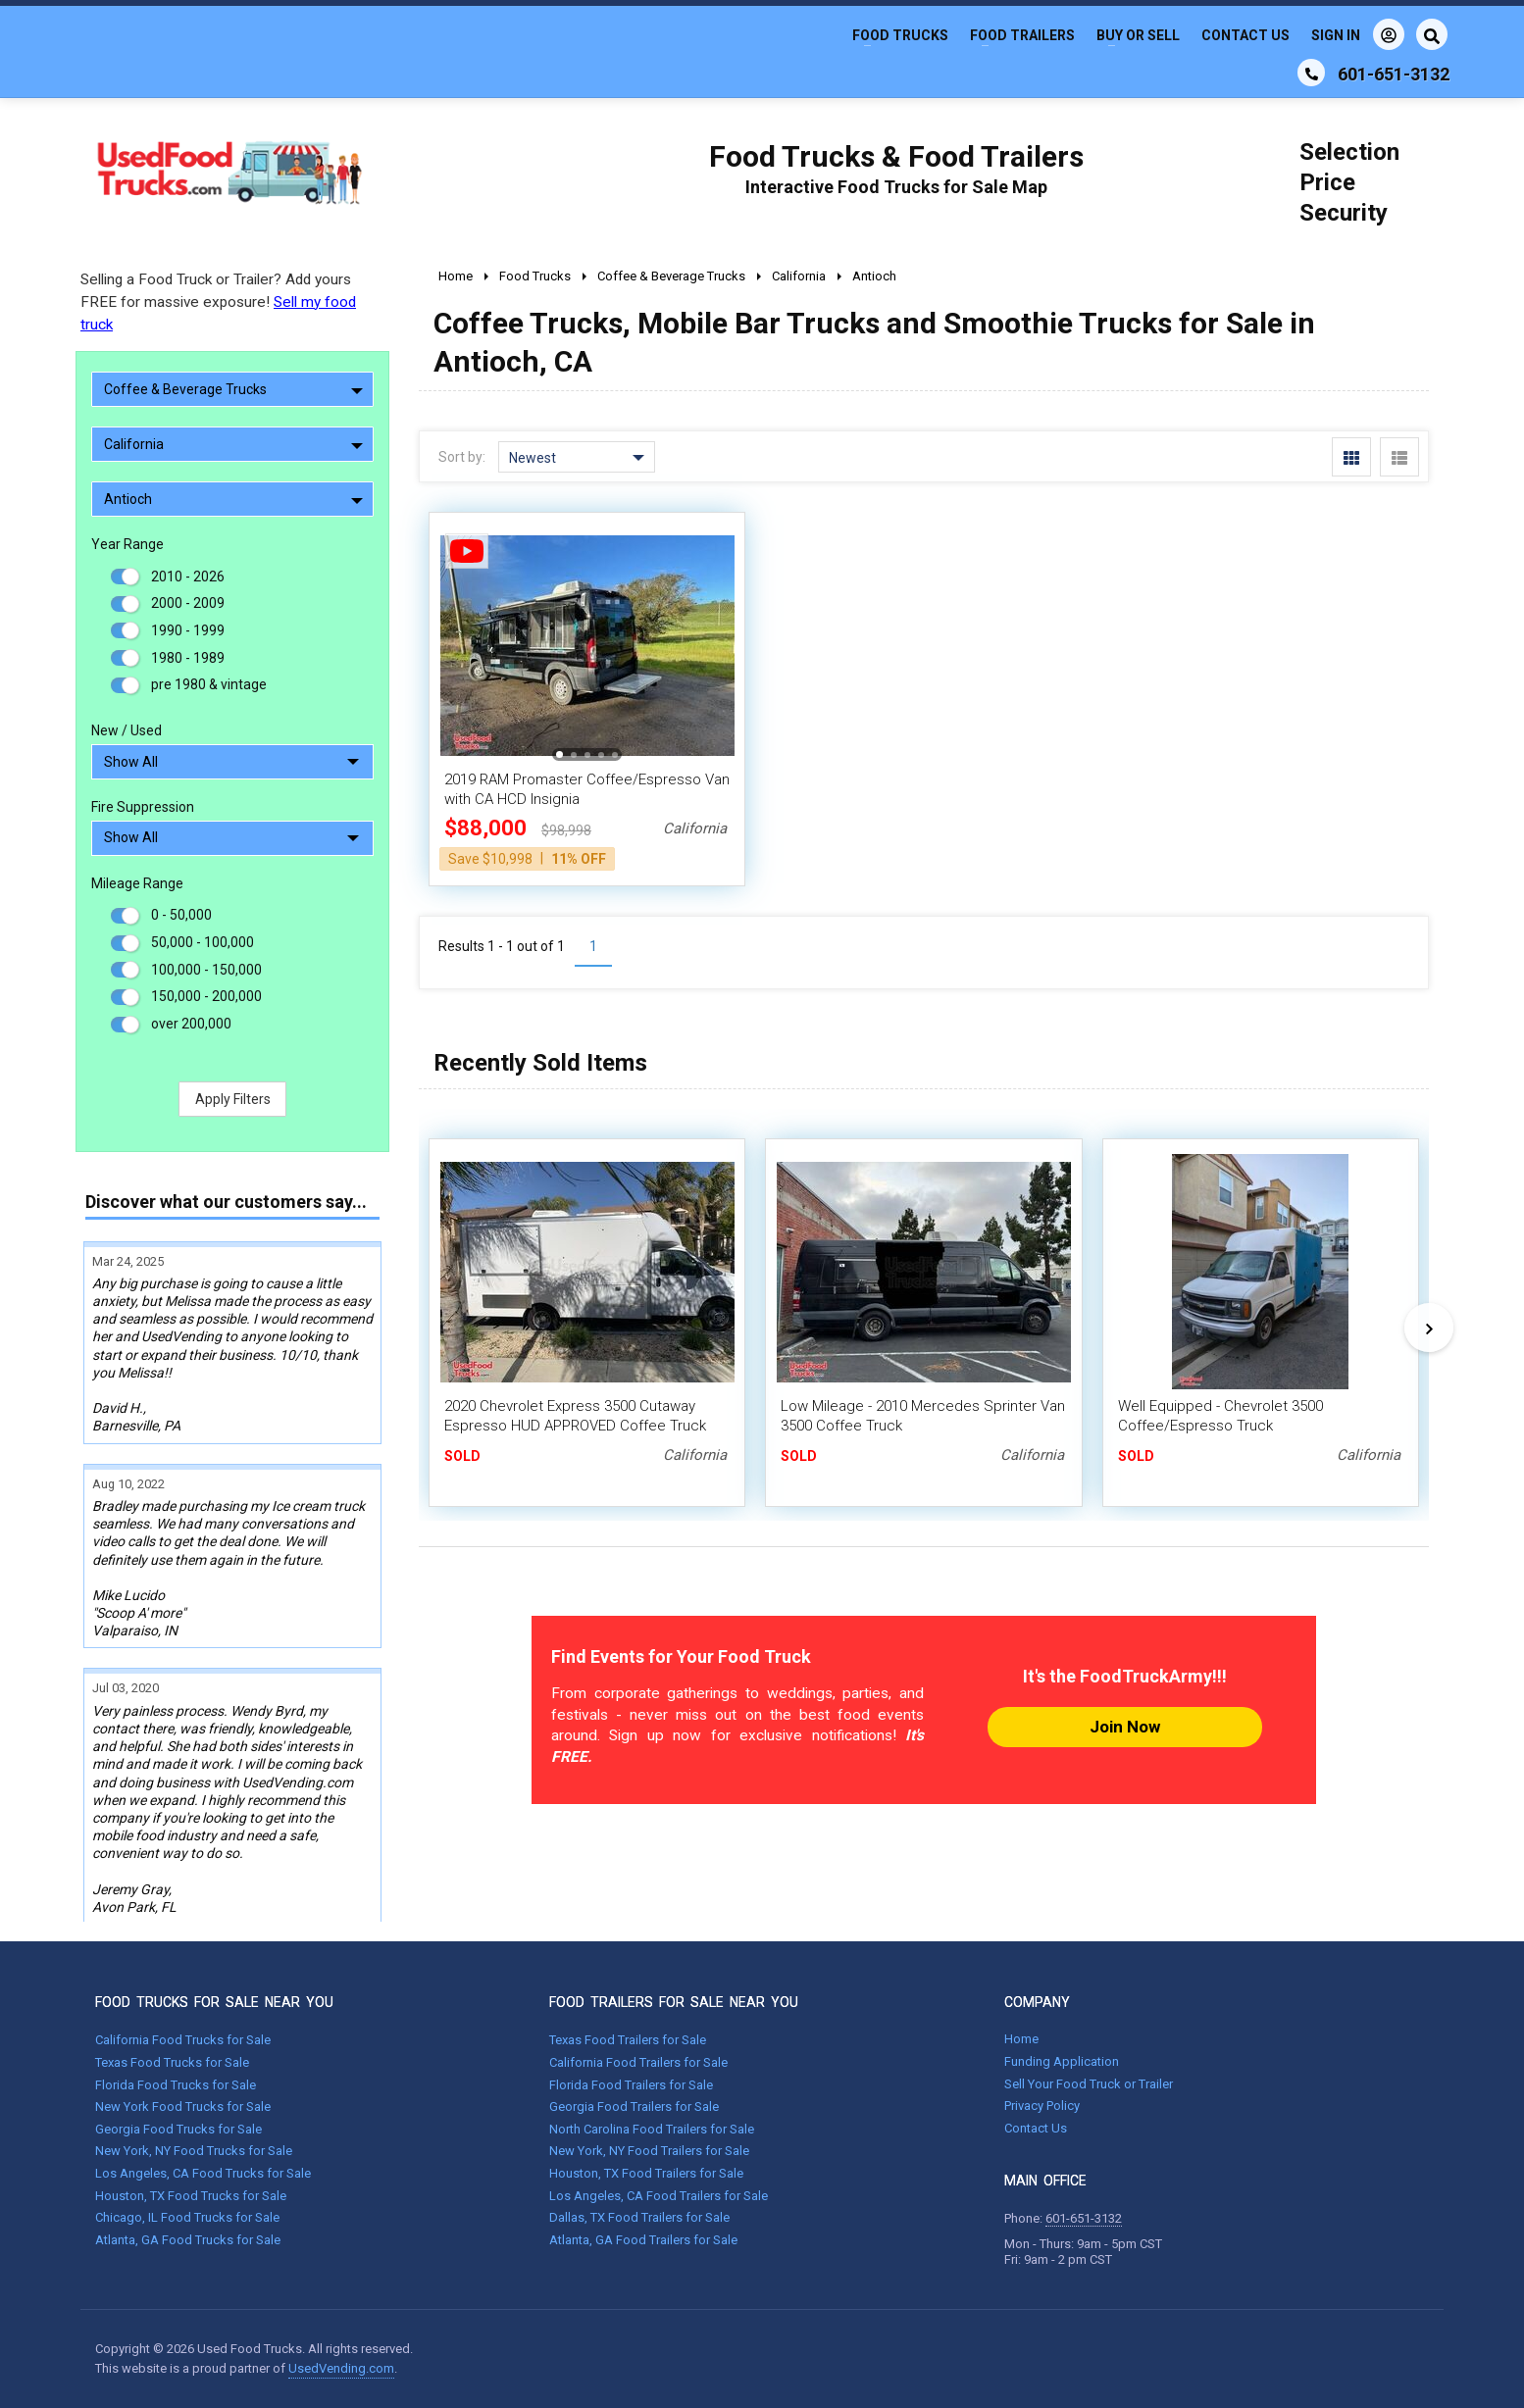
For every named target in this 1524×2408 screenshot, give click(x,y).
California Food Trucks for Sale (183, 2039)
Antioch (233, 499)
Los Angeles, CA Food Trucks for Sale (203, 2173)
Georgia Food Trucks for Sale (178, 2129)
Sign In (1357, 34)
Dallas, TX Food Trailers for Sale (639, 2217)
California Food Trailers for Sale (638, 2062)
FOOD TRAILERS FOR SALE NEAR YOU (673, 2002)
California (233, 444)
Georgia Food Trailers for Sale (634, 2106)
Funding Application (1061, 2061)
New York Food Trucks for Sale (183, 2106)
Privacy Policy (1042, 2105)
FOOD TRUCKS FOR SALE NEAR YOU (214, 2002)
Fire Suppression (142, 807)
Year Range (127, 544)
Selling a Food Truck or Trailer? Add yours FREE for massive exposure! (218, 302)
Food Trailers (1022, 35)
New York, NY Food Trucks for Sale (193, 2150)
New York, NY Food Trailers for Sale (649, 2150)
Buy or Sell (1138, 35)
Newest (576, 458)
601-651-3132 (1083, 2218)
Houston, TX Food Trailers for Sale (646, 2173)
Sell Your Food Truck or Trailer (1088, 2084)
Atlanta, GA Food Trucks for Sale (187, 2239)
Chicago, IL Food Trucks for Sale (187, 2217)
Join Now (1125, 1726)
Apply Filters (233, 1099)
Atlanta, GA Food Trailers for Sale (643, 2239)
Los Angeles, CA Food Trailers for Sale (658, 2195)
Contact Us (1245, 35)
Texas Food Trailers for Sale (627, 2039)
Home (1021, 2039)
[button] (559, 754)
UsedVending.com (341, 2368)
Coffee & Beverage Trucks (233, 389)
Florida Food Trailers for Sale (631, 2085)
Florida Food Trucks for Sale (175, 2085)
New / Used (126, 730)
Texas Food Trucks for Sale (172, 2062)
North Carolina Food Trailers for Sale (651, 2129)
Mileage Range (137, 883)
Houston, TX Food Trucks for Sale (190, 2195)
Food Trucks (900, 35)
